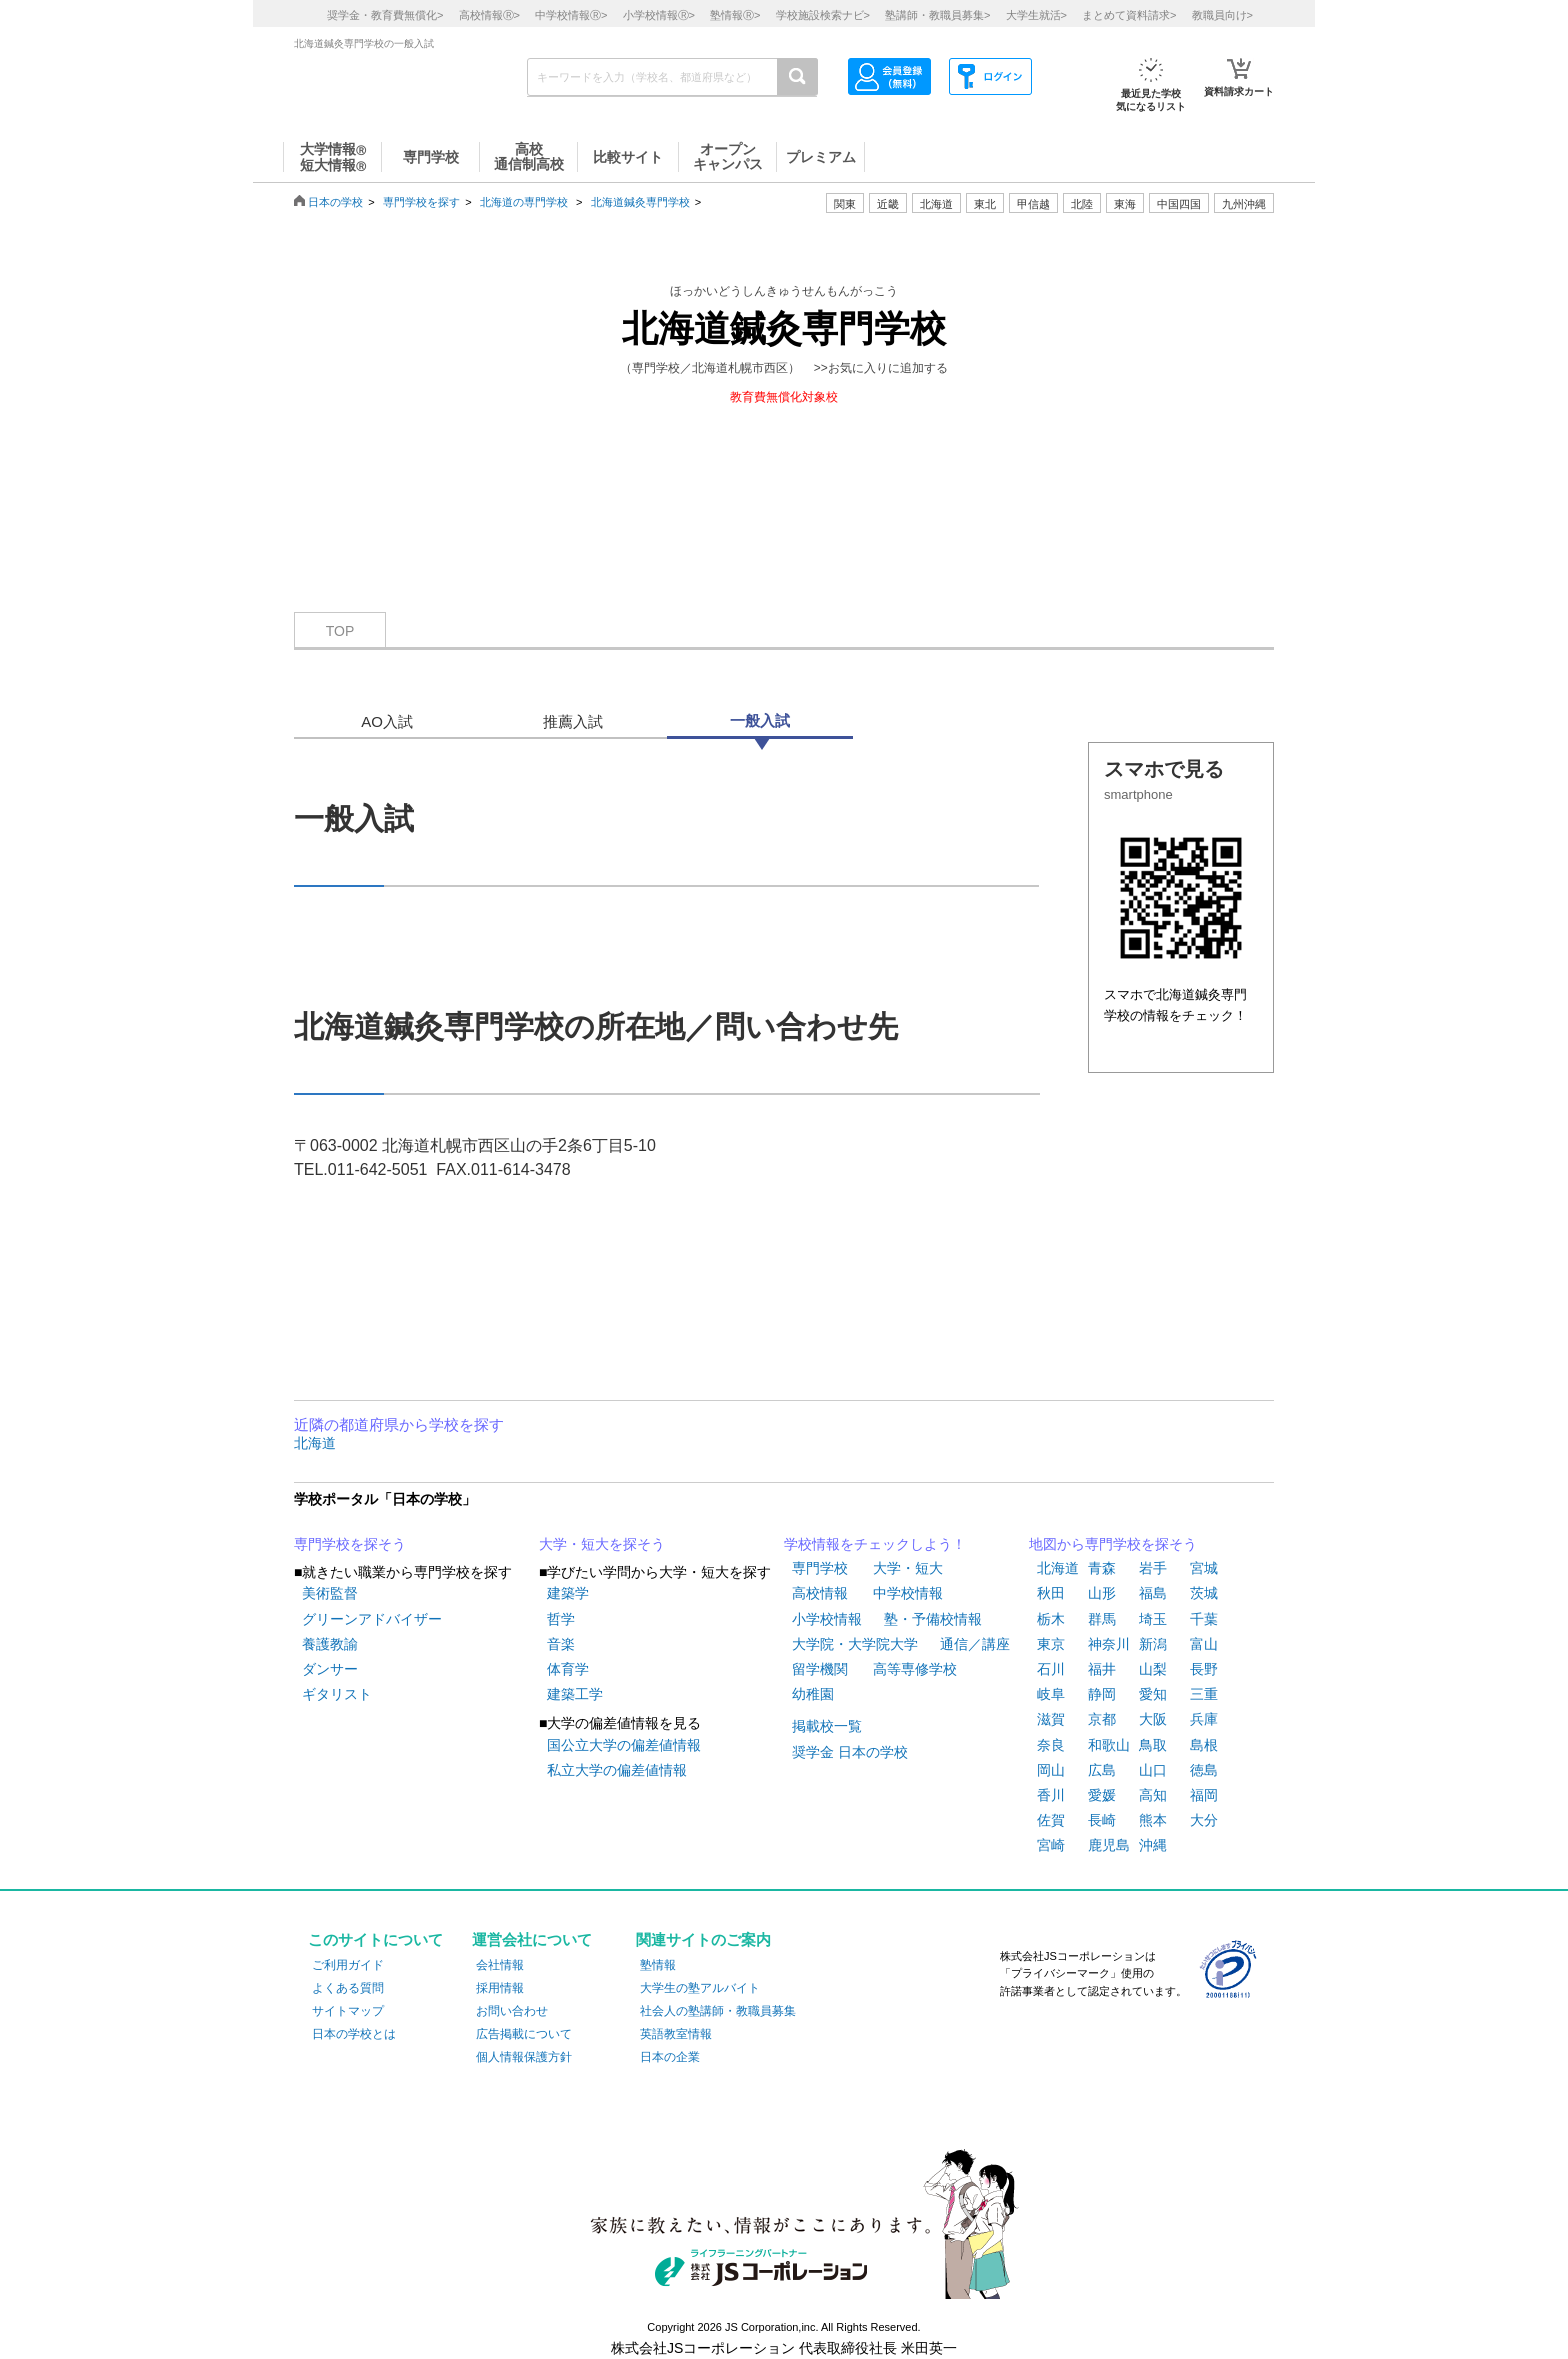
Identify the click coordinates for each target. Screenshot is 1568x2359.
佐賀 (1051, 1820)
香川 (1051, 1795)
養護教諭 (330, 1644)
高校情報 (820, 1593)
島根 (1204, 1745)
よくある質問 (348, 1988)
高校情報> (489, 15)
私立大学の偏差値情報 (617, 1770)
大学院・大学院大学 (855, 1644)
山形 (1102, 1593)
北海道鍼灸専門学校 (640, 202)
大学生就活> (1036, 15)
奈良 (1051, 1745)
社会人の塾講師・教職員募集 (718, 2011)
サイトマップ (348, 2011)
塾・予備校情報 (933, 1619)
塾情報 (658, 1965)
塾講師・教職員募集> (937, 15)
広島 (1102, 1770)
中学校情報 (908, 1593)
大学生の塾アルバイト (700, 1988)
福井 (1102, 1669)
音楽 (561, 1644)
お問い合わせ (512, 2011)
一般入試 (760, 720)
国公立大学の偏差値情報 (624, 1745)
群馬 (1102, 1619)
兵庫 (1204, 1719)
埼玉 (1153, 1619)
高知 (1153, 1795)
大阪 (1153, 1719)
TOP (340, 631)
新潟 (1153, 1644)
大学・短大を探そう (602, 1544)
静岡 (1102, 1694)
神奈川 (1109, 1644)
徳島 (1204, 1770)
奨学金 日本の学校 (850, 1752)
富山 (1204, 1644)
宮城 (1204, 1568)
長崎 (1102, 1820)
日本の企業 (670, 2057)
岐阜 (1051, 1694)
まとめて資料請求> (1129, 15)
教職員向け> (1222, 15)
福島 (1153, 1593)
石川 (1051, 1669)
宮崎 (1051, 1845)
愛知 (1153, 1694)
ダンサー (330, 1669)
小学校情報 (827, 1619)
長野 (1204, 1669)
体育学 (568, 1669)
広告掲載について (524, 2034)
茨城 (1204, 1593)
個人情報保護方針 (524, 2057)
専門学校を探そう (350, 1544)
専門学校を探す (421, 202)
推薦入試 (573, 721)
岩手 (1153, 1568)
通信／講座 (975, 1644)
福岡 (1204, 1795)
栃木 (1051, 1619)
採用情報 (500, 1988)
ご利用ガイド (348, 1965)
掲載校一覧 (827, 1726)
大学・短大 (908, 1568)
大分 (1204, 1820)
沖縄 (1153, 1845)
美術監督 (330, 1593)
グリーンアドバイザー (372, 1619)
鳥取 (1153, 1745)
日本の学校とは (354, 2034)
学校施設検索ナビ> (823, 15)
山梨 (1153, 1669)
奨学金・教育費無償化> (385, 15)
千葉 (1204, 1619)
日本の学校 (335, 202)
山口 (1153, 1770)
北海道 (936, 204)
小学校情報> (659, 15)
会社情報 (500, 1965)
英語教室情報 (676, 2034)
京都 (1102, 1719)
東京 (1051, 1644)
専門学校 (820, 1568)
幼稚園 (813, 1694)
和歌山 (1109, 1745)
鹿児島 (1109, 1845)
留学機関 (820, 1669)
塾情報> (735, 15)
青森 (1102, 1568)
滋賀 (1051, 1719)
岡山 (1051, 1770)
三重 (1204, 1694)
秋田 (1051, 1593)
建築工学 (575, 1694)
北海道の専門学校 (524, 202)
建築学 (568, 1593)
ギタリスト (337, 1694)
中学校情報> (571, 15)
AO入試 (387, 721)
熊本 (1153, 1820)
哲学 (561, 1619)
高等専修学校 (915, 1669)
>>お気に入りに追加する (881, 368)
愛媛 (1102, 1795)
